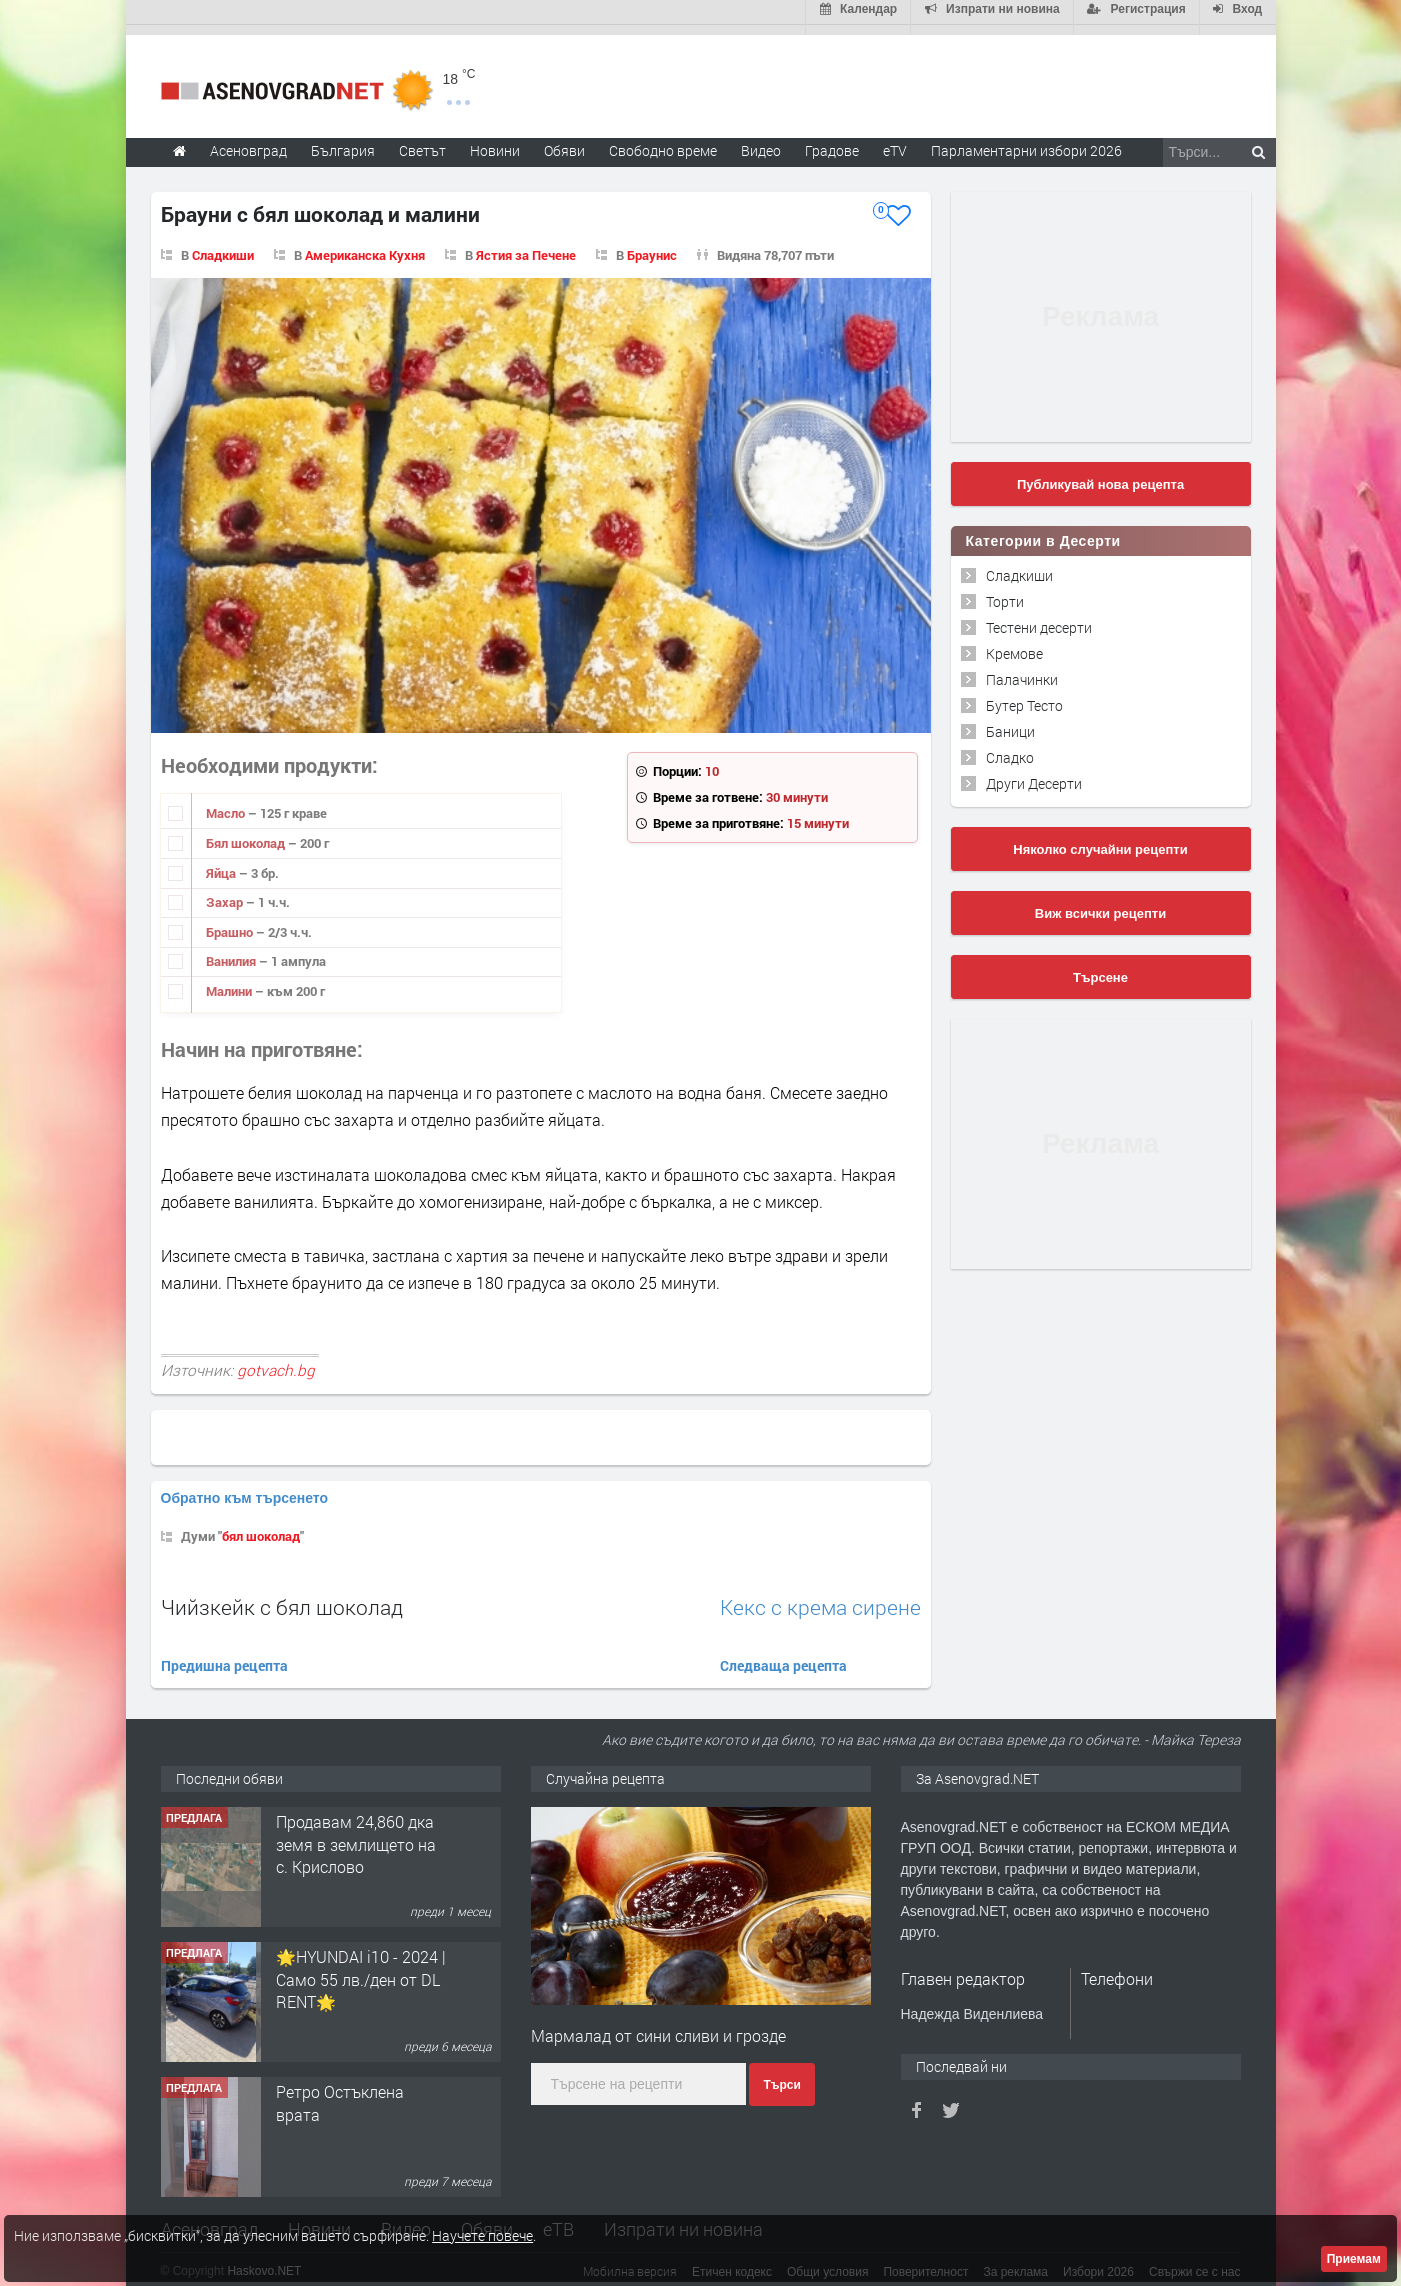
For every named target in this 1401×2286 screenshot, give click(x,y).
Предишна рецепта (224, 1655)
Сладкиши (223, 245)
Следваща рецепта (783, 1655)
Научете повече (482, 2235)
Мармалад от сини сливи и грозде (658, 2026)
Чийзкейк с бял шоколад (282, 1597)
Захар (226, 892)
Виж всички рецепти (1100, 903)
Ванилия (232, 952)
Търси (781, 2075)
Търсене (1100, 967)
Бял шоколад (247, 833)
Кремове (1014, 643)
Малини (230, 981)
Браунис (652, 245)
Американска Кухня (365, 245)
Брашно (231, 922)
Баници (1010, 721)
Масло (227, 804)
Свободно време (663, 140)
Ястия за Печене (526, 245)
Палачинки (1022, 669)
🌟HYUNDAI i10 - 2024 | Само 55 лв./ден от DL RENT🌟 (361, 1970)
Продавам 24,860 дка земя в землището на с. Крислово (356, 1835)
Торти (1005, 591)
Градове (832, 140)
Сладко (1010, 747)
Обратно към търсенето (245, 1488)
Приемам (1354, 2259)
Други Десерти (1034, 773)
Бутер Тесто (1024, 695)
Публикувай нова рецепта (1100, 474)
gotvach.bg (276, 1361)
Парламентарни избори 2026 (1026, 140)
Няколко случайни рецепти (1100, 839)
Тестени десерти (1039, 617)
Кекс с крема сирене (820, 1597)
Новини (495, 140)
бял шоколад (261, 1526)
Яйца (222, 863)
